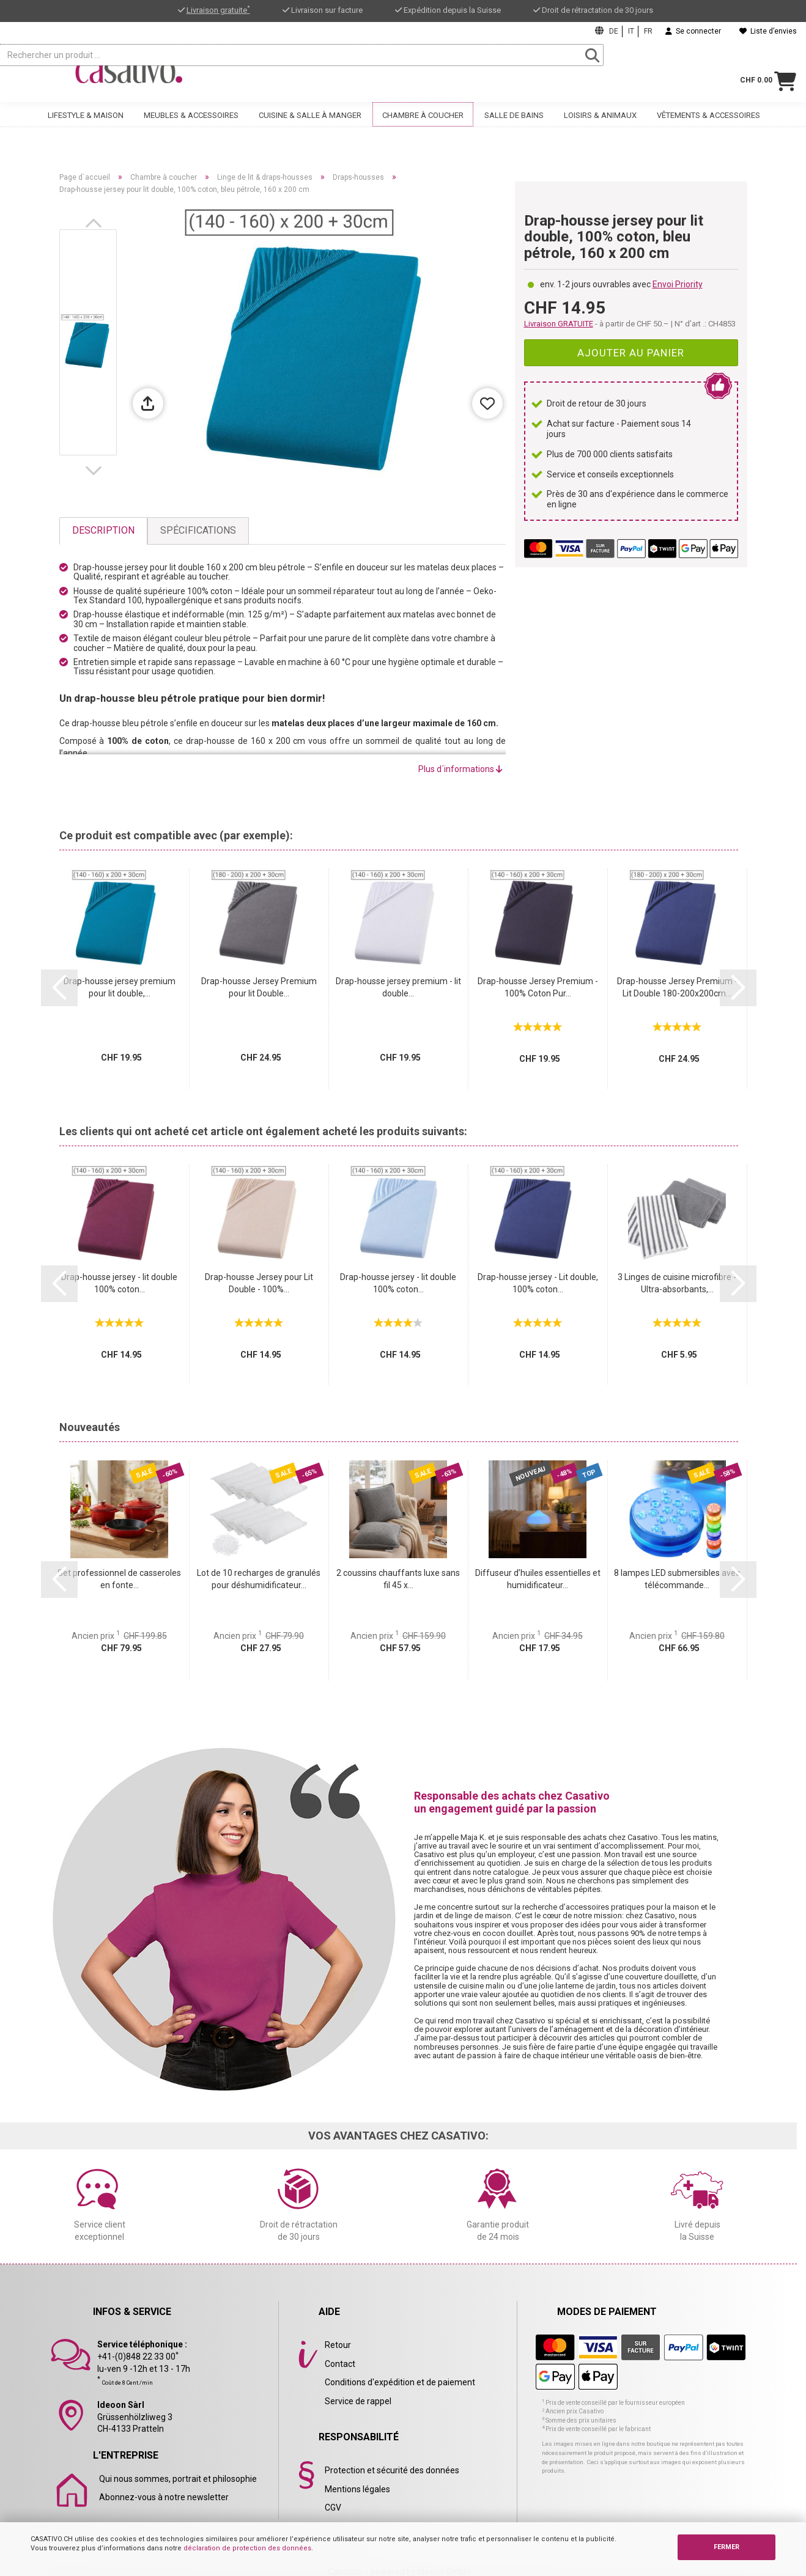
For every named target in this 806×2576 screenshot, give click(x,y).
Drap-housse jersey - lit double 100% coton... (119, 1283)
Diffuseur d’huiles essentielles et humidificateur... (538, 1579)
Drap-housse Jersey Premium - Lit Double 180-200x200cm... (677, 987)
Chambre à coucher (423, 126)
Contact (340, 2364)
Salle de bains (514, 126)
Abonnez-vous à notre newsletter (164, 2497)
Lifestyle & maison (86, 126)
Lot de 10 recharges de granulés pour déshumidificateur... (258, 1579)
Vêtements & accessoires (708, 126)
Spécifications (198, 530)
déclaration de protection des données (247, 2548)
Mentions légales (357, 2489)
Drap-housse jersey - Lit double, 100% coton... (538, 1283)
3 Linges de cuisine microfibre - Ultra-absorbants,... (677, 1283)
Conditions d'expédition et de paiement (400, 2382)
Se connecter (693, 31)
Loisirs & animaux (600, 126)
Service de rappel (358, 2401)
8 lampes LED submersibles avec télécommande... (677, 1579)
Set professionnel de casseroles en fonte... (119, 1579)
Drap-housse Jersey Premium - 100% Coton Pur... (538, 987)
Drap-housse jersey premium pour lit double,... (120, 987)
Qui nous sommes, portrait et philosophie (178, 2479)
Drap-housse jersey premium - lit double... (398, 987)
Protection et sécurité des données (392, 2470)
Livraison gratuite (218, 10)
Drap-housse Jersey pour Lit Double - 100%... (259, 1283)
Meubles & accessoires (191, 126)
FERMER (726, 2547)
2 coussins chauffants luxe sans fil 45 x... (398, 1579)
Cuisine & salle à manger (310, 126)
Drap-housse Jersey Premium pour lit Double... (259, 987)
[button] (96, 223)
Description (103, 530)
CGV (333, 2507)
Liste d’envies (768, 31)
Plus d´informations (460, 769)
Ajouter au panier (630, 353)
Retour (338, 2345)
